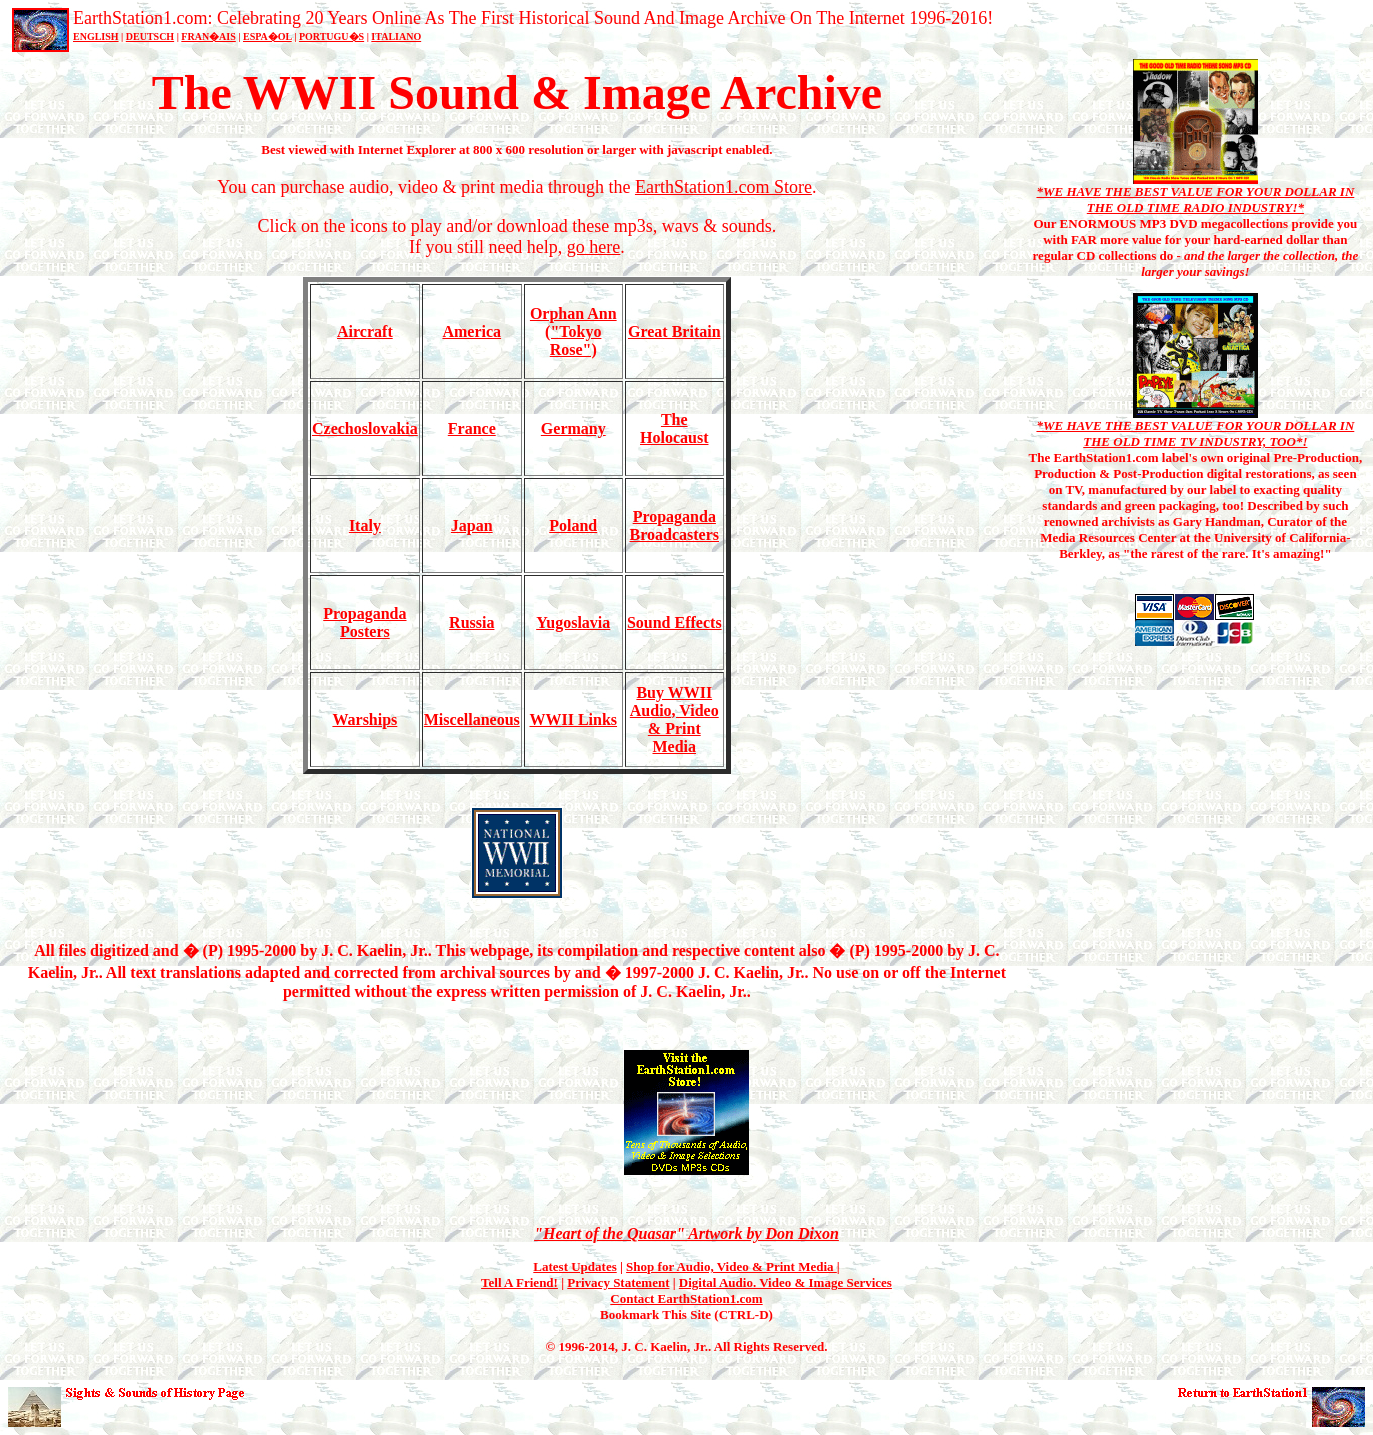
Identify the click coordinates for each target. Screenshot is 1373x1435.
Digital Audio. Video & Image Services (785, 1282)
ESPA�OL (267, 36)
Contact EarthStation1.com (686, 1298)
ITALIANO (396, 36)
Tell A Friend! (519, 1282)
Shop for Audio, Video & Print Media (731, 1266)
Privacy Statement (618, 1282)
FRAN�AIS (208, 36)
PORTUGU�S (331, 36)
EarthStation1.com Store (723, 187)
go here (593, 247)
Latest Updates (574, 1266)
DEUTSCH (150, 36)
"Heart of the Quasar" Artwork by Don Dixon (686, 1233)
